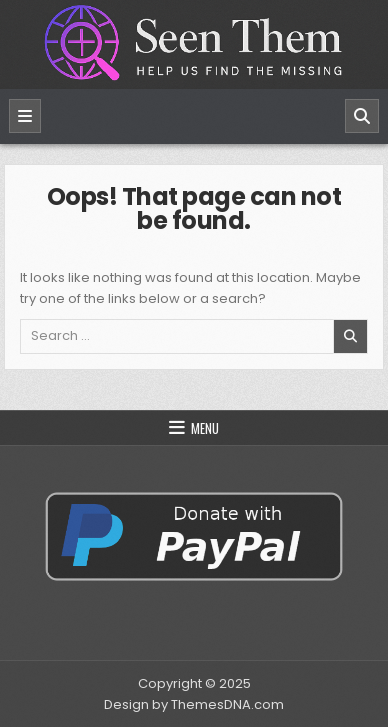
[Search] (362, 116)
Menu (205, 428)
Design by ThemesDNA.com (194, 704)
